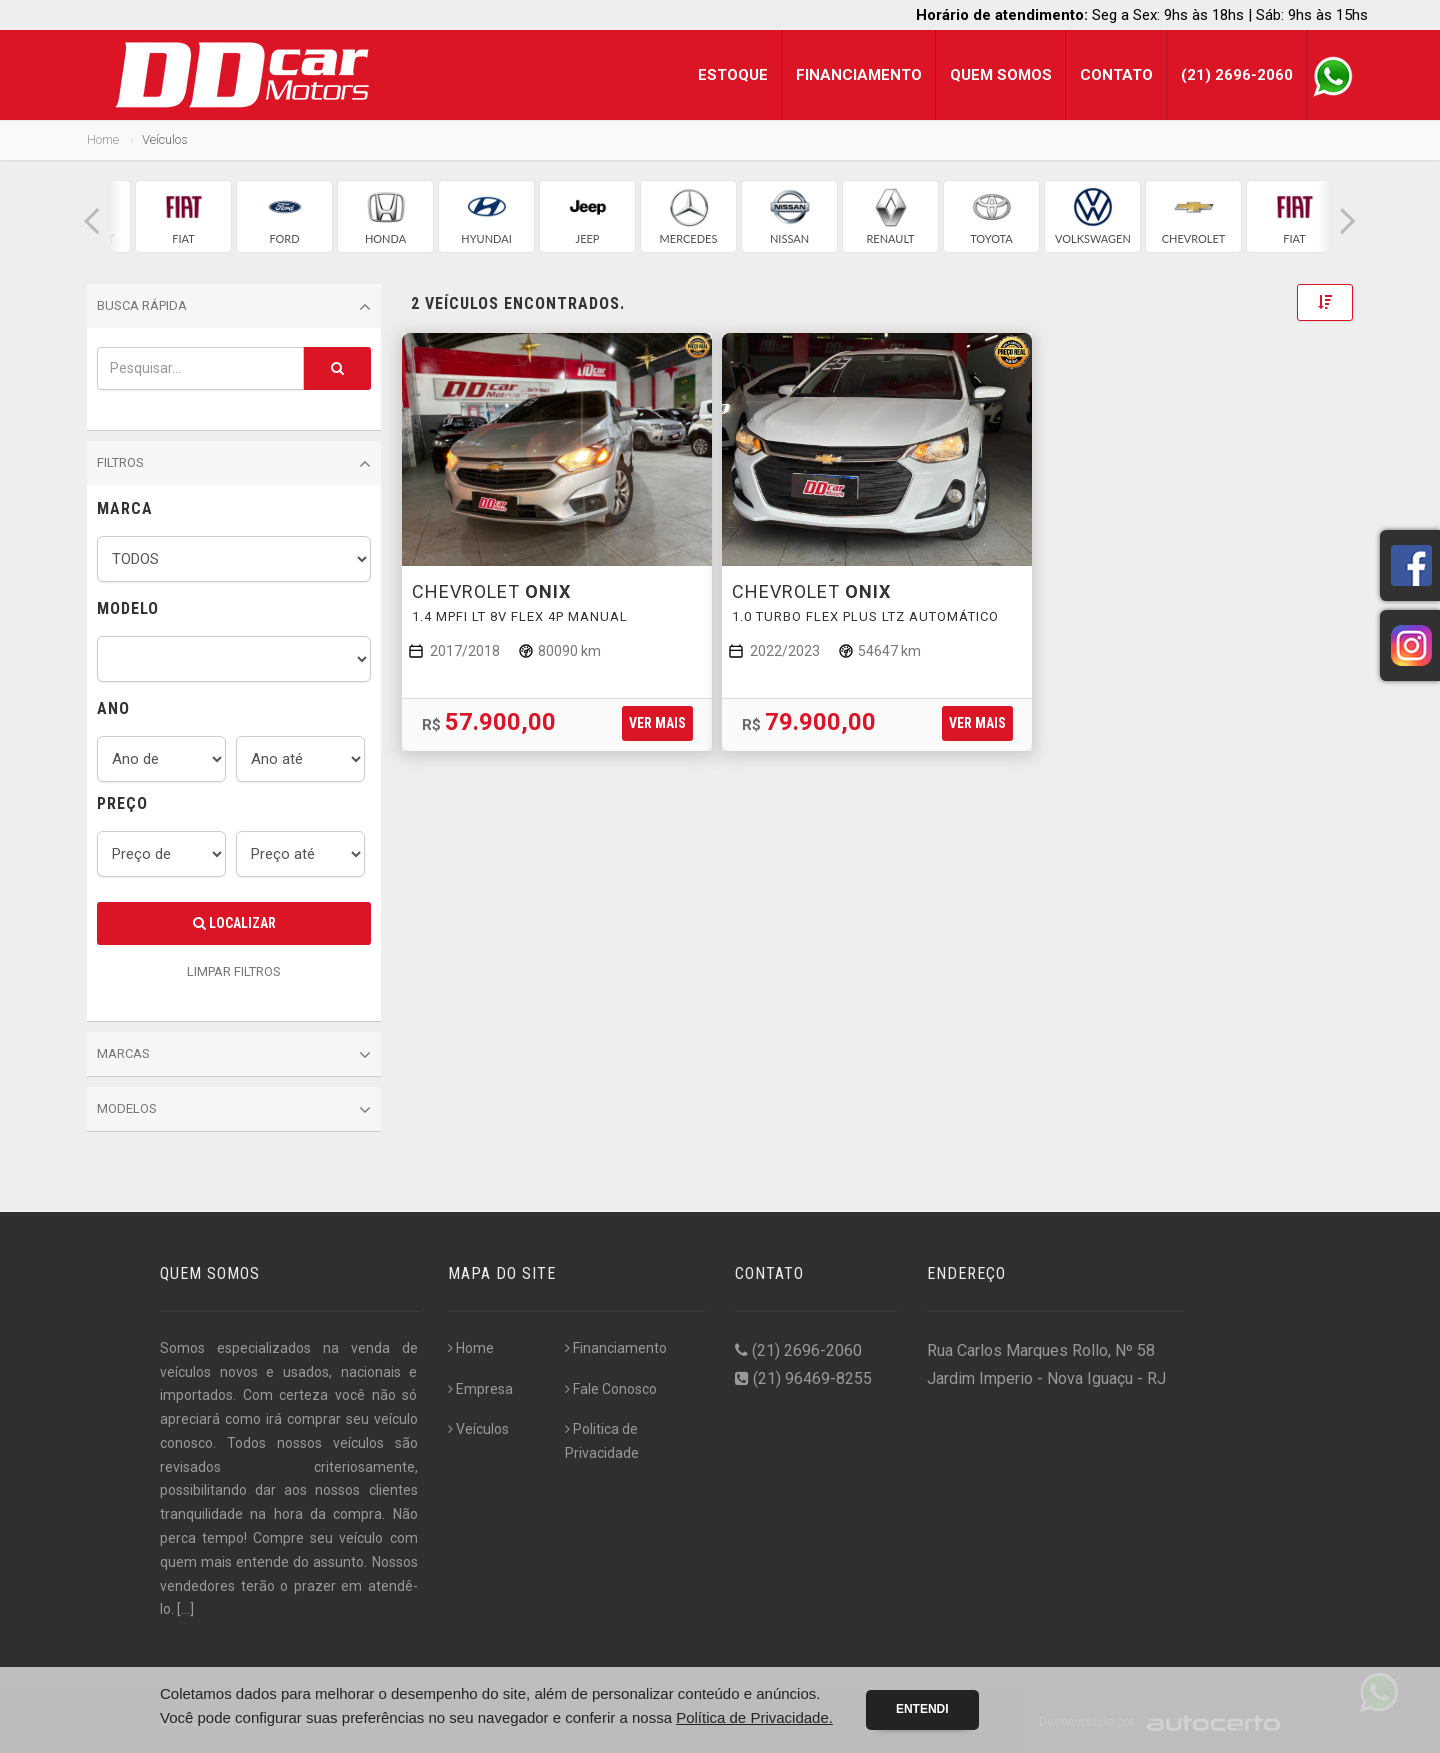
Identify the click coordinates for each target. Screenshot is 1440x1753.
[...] (185, 1609)
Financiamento (859, 75)
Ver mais (657, 723)
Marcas (234, 1055)
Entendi (922, 1709)
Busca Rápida (234, 307)
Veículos (478, 1429)
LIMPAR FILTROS (234, 971)
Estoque (733, 75)
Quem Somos (1001, 75)
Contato (1116, 75)
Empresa (480, 1389)
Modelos (234, 1110)
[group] (183, 216)
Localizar (234, 923)
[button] (92, 221)
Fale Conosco (611, 1389)
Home (103, 139)
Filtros (234, 464)
